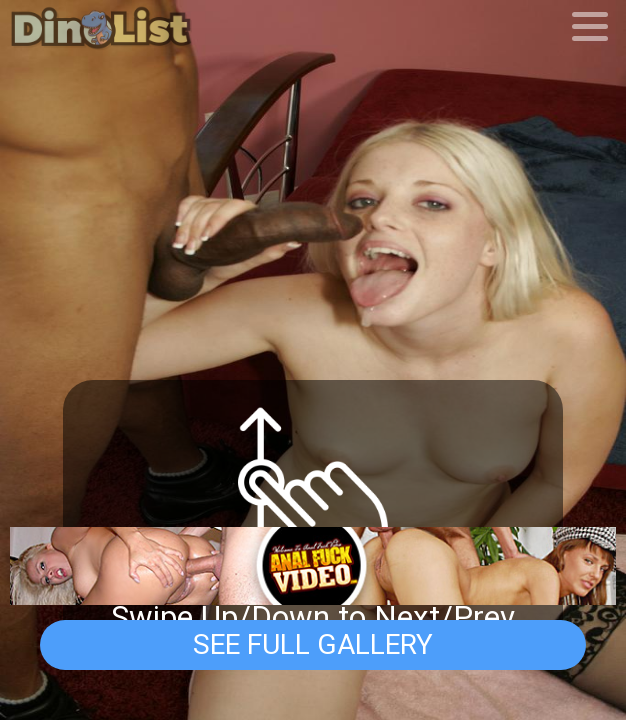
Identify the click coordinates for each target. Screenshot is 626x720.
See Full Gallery (313, 644)
